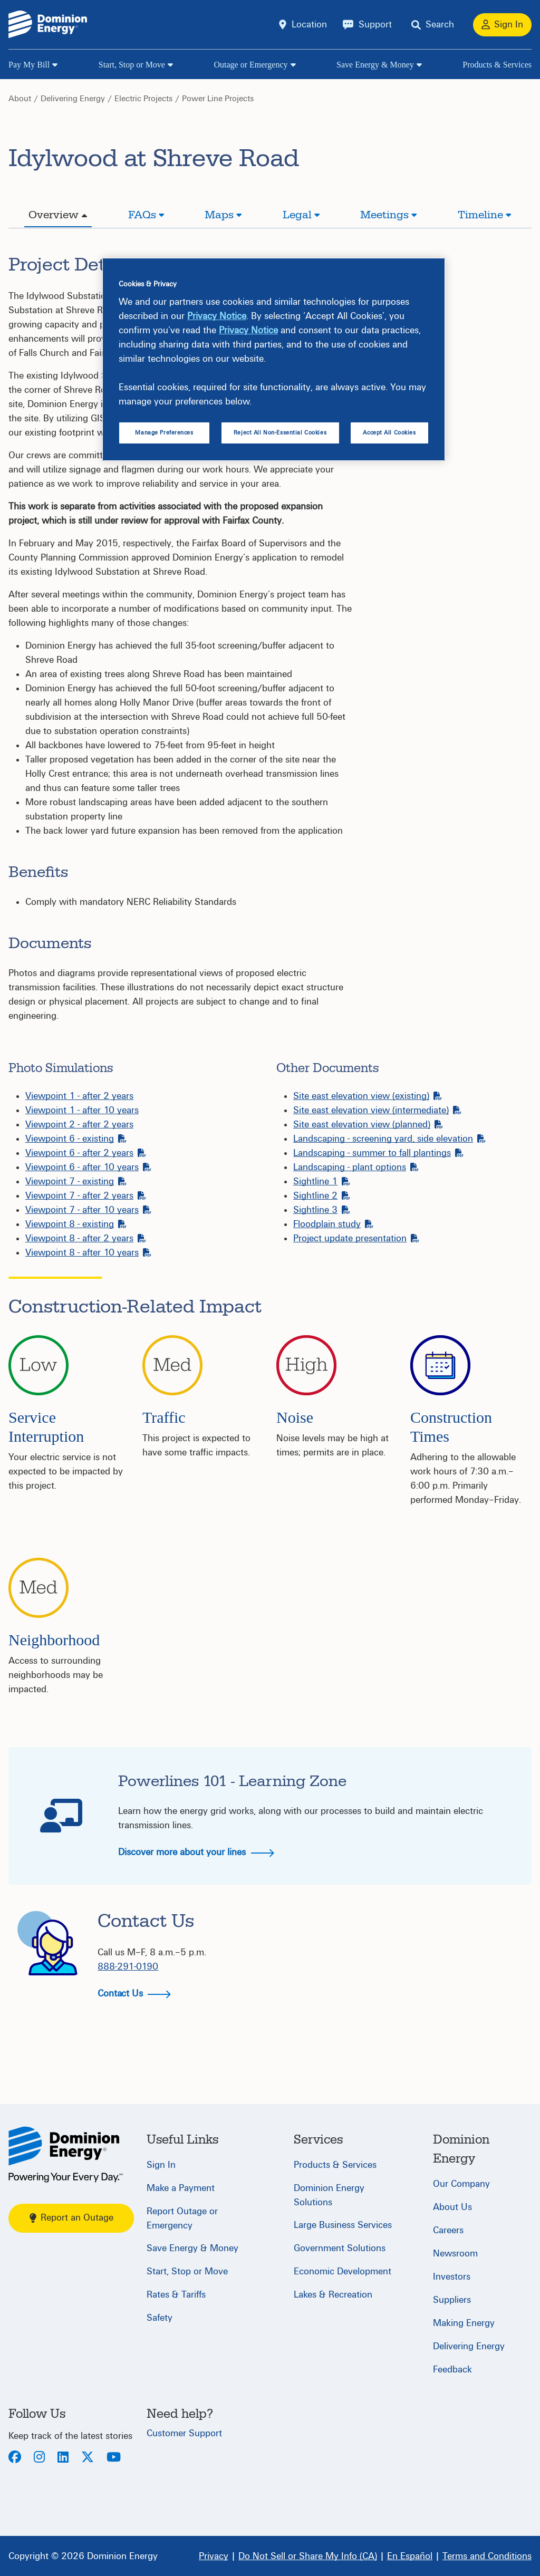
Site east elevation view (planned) (368, 1124)
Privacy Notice (216, 316)
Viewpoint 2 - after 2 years (79, 1124)
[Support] (367, 24)
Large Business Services (343, 2225)
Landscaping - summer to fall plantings (378, 1153)
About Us (452, 2207)
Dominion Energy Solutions (329, 2195)
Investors (451, 2276)
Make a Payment (181, 2188)
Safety (159, 2317)
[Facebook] (14, 2458)
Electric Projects (143, 98)
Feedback (452, 2369)
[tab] (58, 216)
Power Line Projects (218, 98)
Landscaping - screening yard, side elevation (389, 1138)
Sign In (161, 2164)
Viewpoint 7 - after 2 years (85, 1195)
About (19, 98)
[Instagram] (39, 2458)
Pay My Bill (29, 64)
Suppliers (452, 2299)
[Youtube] (114, 2458)
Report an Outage (71, 2217)
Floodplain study (333, 1224)
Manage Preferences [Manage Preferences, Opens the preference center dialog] (164, 432)
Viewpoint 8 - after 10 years (88, 1252)
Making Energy (464, 2323)
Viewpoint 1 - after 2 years (79, 1096)
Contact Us (134, 1993)
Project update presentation (356, 1238)
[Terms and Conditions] (487, 2556)
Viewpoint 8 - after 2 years (85, 1238)
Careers (448, 2230)
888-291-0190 (128, 1966)
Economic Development (342, 2271)
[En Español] (409, 2556)
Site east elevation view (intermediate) (377, 1110)
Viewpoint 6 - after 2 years (85, 1153)
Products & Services (497, 64)
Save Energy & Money (375, 64)
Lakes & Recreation (333, 2294)
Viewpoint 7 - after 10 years (88, 1209)
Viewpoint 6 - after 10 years (88, 1167)
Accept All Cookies (389, 432)
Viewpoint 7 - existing (76, 1181)
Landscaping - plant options (356, 1167)
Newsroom (455, 2253)
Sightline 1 (321, 1181)
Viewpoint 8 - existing (76, 1224)
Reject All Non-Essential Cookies (280, 432)
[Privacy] (213, 2556)
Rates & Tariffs (176, 2294)
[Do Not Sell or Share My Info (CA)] (307, 2556)
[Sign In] (502, 24)
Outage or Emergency (250, 64)
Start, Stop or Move (132, 64)
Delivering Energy (73, 98)
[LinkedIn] (63, 2458)
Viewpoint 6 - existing (76, 1138)
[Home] (65, 2154)
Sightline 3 (321, 1209)
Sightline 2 (321, 1195)
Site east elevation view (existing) (367, 1096)
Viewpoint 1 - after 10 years (82, 1110)
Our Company (461, 2183)
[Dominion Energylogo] (48, 24)
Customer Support (184, 2433)
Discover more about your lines (196, 1852)
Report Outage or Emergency (182, 2218)
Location (309, 24)
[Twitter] (87, 2458)
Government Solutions (339, 2248)
